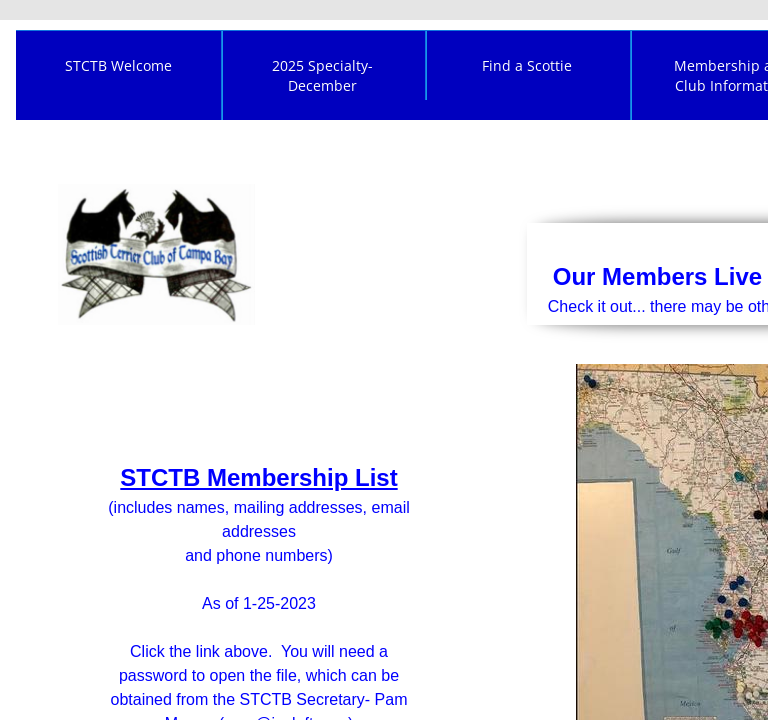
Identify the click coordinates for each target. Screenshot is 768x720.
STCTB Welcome (118, 65)
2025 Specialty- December (322, 75)
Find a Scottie (527, 65)
